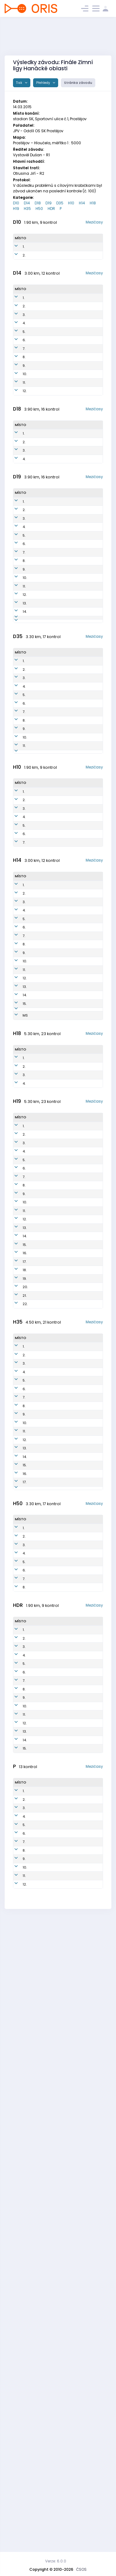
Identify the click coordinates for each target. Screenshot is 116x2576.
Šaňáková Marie (39, 2253)
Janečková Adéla (39, 429)
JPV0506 (62, 956)
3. (24, 347)
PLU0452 (62, 429)
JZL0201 (61, 1229)
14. (25, 718)
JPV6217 (61, 1810)
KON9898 (63, 522)
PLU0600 (62, 983)
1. (23, 254)
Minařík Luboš (36, 1797)
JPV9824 (61, 1503)
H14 (82, 203)
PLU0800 (62, 2203)
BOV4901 (61, 2069)
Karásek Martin (38, 1649)
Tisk (19, 82)
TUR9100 (61, 1438)
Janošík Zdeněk (36, 2047)
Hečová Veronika (37, 375)
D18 (38, 203)
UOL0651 (61, 2252)
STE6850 (61, 2498)
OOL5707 (62, 1945)
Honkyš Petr (40, 2411)
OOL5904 (62, 2009)
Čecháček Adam (38, 943)
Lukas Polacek (37, 2512)
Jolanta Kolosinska (47, 616)
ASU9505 (61, 1555)
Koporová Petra (44, 735)
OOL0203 (62, 1243)
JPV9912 (61, 1347)
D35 (59, 203)
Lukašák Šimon (38, 1059)
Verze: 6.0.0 (55, 2561)
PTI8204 (60, 1635)
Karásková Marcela (48, 701)
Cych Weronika (44, 650)
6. (24, 388)
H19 (16, 208)
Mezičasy (94, 222)
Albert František (37, 2020)
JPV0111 (60, 1162)
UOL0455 (63, 374)
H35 (27, 208)
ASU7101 (61, 1864)
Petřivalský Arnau (39, 921)
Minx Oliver (40, 1110)
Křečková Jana (38, 536)
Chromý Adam (38, 1398)
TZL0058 (62, 563)
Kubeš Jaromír (37, 1878)
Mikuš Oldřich (37, 1635)
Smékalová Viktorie (40, 402)
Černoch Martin (38, 1203)
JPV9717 (60, 1542)
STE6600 (62, 1823)
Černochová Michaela (40, 388)
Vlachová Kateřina (38, 523)
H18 (93, 203)
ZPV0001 (61, 1309)
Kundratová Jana (46, 794)
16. (25, 1593)
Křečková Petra (44, 811)
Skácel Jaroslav (37, 2083)
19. (25, 1624)
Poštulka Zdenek (37, 1824)
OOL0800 (62, 2266)
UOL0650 (62, 254)
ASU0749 (62, 2217)
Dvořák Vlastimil (37, 2070)
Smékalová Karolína (40, 348)
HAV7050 (62, 2458)
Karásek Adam (37, 1310)
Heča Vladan (36, 2485)
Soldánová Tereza (46, 642)
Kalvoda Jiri (40, 2241)
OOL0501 (62, 921)
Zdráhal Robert (37, 1946)
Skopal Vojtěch (37, 1162)
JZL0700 (61, 970)
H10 (71, 203)
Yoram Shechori (37, 1905)
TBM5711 (60, 1796)
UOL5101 (61, 2034)
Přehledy (43, 82)
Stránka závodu (78, 82)
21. (25, 1648)
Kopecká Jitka (43, 820)
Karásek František (39, 1176)
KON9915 (61, 1336)
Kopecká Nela (37, 254)
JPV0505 (61, 932)
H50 (39, 208)
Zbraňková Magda (47, 684)
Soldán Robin (36, 984)
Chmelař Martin (38, 1556)
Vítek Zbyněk (36, 1837)
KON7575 (62, 2471)
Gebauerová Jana (46, 625)
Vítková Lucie (42, 709)
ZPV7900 (61, 1662)
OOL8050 (62, 2431)
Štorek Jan (39, 932)
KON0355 (63, 456)
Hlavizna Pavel (37, 2280)
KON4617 (61, 2083)
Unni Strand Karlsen (48, 786)
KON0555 (62, 2149)
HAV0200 (62, 1099)
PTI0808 (61, 2176)
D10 (16, 203)
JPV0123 (61, 1072)
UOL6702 (62, 2373)
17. (24, 1602)
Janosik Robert (37, 2400)
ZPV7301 (60, 1648)
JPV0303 (62, 1110)
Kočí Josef (40, 1503)
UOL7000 (62, 1602)
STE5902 (61, 1769)
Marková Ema (37, 321)
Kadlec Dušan (36, 2293)
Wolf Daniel (36, 1439)
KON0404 (62, 1085)
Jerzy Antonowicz (40, 1919)
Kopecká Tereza (37, 2190)
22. (25, 1662)
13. (25, 709)
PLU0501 (61, 1216)
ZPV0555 (62, 267)
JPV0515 (61, 995)
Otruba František (39, 1216)
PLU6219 (61, 1877)
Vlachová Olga (44, 845)
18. (25, 1613)
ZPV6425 (61, 1782)
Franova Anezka (37, 2307)
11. (24, 456)
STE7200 (61, 1891)
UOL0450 (63, 401)
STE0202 (62, 1058)
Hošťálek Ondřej (38, 1149)
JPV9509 (61, 1528)
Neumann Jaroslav (38, 1769)
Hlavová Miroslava (47, 871)
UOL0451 (62, 347)
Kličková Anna (37, 416)
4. (24, 361)
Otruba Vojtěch (37, 1542)
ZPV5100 (61, 2058)
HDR (51, 208)
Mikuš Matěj (35, 2177)
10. (25, 442)
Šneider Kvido (36, 2217)
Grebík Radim (37, 1045)
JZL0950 (61, 2135)
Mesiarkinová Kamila (49, 726)
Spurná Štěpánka (38, 456)
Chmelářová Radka (48, 778)
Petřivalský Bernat (40, 1244)
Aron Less (39, 1624)
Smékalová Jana (45, 862)
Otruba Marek (36, 1742)
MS (25, 1257)
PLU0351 (62, 388)
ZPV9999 (62, 536)
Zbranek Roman (38, 1412)
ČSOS (81, 2569)
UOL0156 (62, 334)
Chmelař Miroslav (37, 1810)
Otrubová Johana (46, 659)
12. (25, 469)
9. (24, 429)
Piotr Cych (40, 1593)
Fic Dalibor (39, 995)
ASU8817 (61, 1515)
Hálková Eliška (37, 334)
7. (24, 401)
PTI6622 (61, 1837)
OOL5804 (62, 2020)
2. (24, 267)
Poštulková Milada (39, 2499)
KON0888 (62, 2162)
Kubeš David (35, 2204)
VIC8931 (60, 1492)
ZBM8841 (61, 1397)
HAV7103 (61, 1582)
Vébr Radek (36, 1583)
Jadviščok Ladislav (39, 1932)
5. (24, 374)
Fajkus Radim (37, 1529)
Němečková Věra (45, 803)
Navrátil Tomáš (38, 1515)
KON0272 (63, 415)
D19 (48, 203)
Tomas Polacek (37, 2231)
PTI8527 (60, 1465)
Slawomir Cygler (39, 1613)
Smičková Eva (43, 828)
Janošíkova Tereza (47, 608)
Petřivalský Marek (39, 1715)
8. (24, 415)
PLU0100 (61, 1134)
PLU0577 (62, 361)
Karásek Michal (38, 1662)
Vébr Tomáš (37, 1099)
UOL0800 (62, 2485)
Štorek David (36, 1121)
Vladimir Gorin (37, 1756)
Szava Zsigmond (46, 692)
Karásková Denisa (39, 268)
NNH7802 (62, 1850)
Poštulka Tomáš (37, 1323)
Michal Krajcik (37, 1452)
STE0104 (61, 1189)
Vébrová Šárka (37, 2458)
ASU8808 (61, 1411)
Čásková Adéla (38, 470)
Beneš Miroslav (37, 1337)
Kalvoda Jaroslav (37, 957)
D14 (27, 203)
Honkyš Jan (39, 1347)
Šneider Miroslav (37, 1864)
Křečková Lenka (44, 676)
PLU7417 (60, 1742)
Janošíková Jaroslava (50, 837)
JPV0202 (62, 1121)
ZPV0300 (62, 1148)
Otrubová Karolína (38, 2163)
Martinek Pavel (37, 2387)
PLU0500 (62, 1202)
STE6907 (61, 1715)
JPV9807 (61, 1479)
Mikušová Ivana (44, 718)
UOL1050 (61, 2190)
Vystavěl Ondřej (38, 1479)
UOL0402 (62, 943)
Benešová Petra (38, 2472)
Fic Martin (38, 2420)
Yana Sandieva (44, 633)
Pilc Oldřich (39, 2058)
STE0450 (62, 442)
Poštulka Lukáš (38, 1189)
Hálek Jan (40, 1602)
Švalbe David (36, 2321)
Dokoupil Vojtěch (37, 1783)
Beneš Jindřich (38, 1086)
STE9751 (61, 549)
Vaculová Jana (38, 2431)
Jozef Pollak (35, 1729)
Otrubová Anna (38, 361)
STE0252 (62, 320)
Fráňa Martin (35, 1851)
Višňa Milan (40, 2009)
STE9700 (61, 1323)
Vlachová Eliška (44, 667)
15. (25, 1229)
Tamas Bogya (37, 1425)
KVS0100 (62, 1045)
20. (25, 1635)
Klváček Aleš (38, 1466)
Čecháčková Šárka (47, 854)
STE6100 (61, 1998)
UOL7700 (62, 1932)
